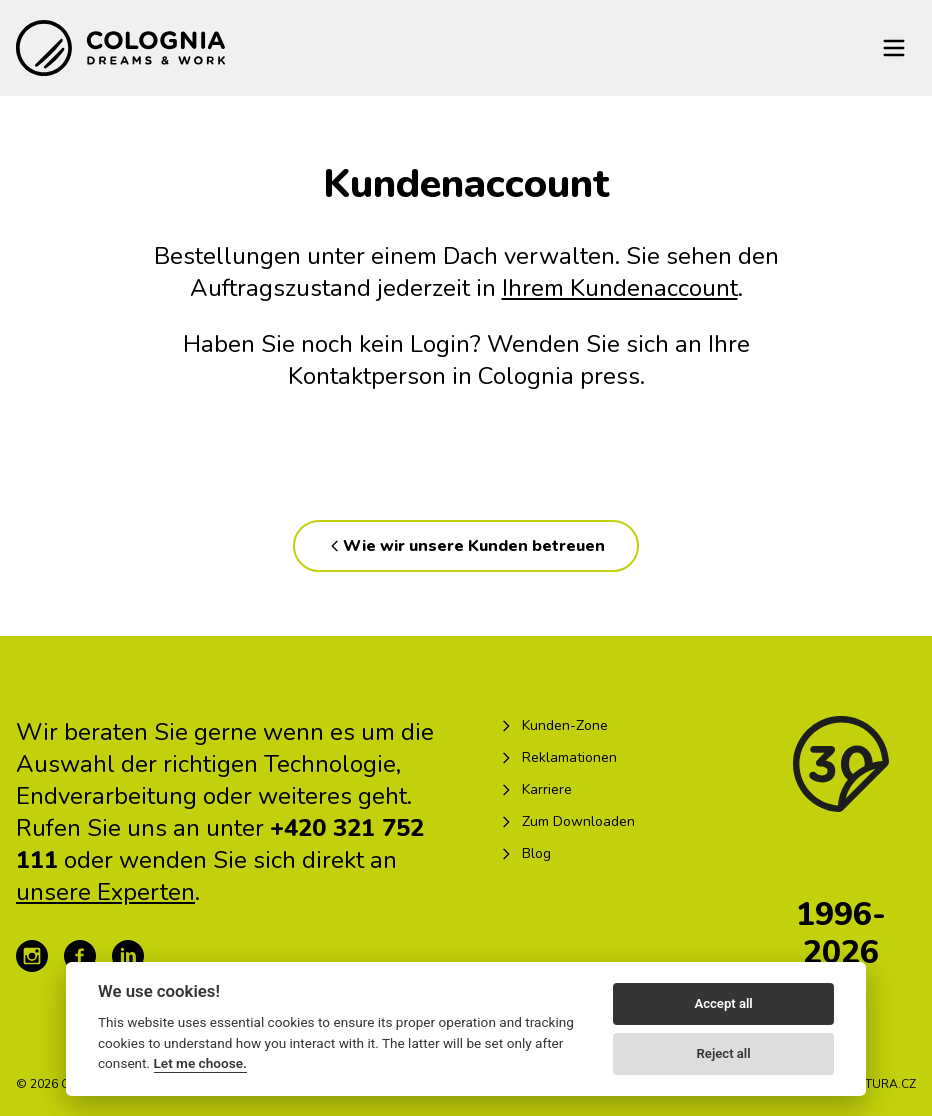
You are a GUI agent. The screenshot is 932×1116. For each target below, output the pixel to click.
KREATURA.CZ (875, 1084)
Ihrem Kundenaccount (620, 288)
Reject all (724, 1053)
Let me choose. (200, 1063)
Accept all (723, 1003)
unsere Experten (105, 892)
